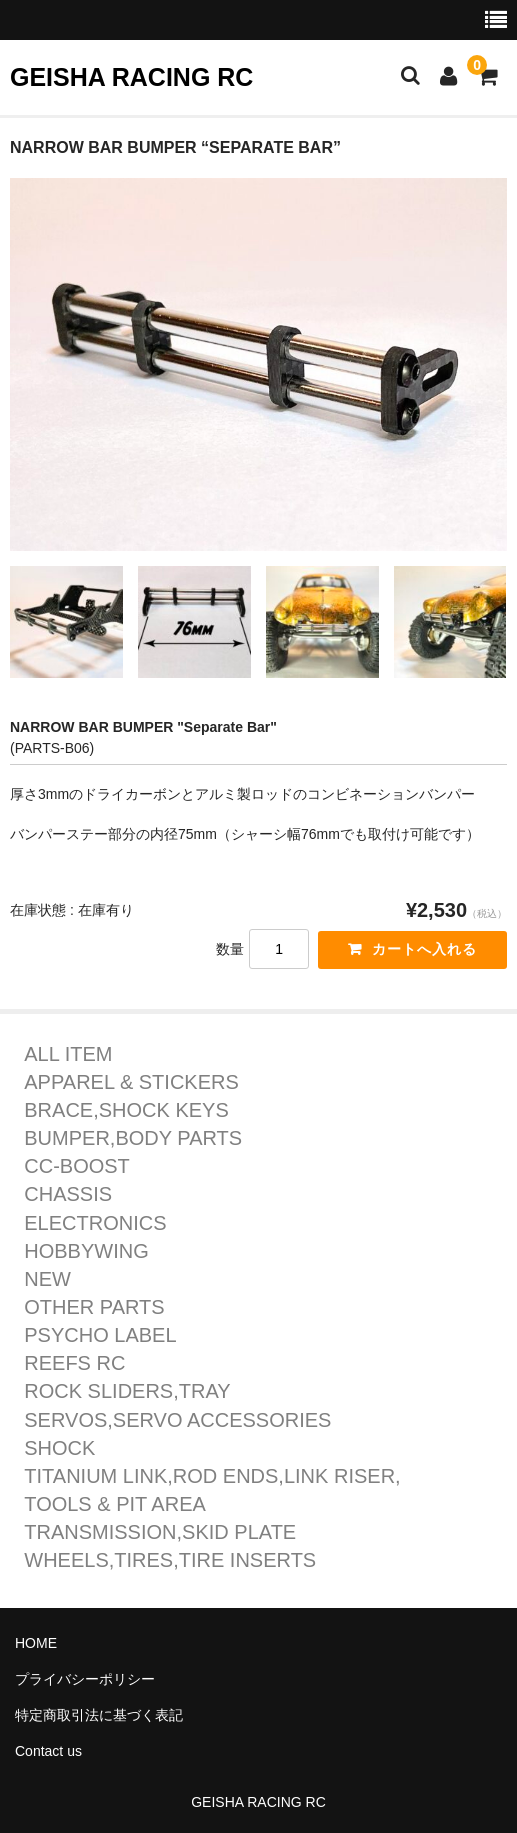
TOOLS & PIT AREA (115, 1504)
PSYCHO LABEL (100, 1335)
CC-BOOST (77, 1166)
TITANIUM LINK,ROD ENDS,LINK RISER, (212, 1476)
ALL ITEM (68, 1054)
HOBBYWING (86, 1251)
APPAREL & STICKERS (131, 1082)
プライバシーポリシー (85, 1679)
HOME (36, 1643)
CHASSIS (68, 1194)
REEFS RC (74, 1363)
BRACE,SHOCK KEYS (126, 1110)
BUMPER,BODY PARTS (133, 1138)
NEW (47, 1279)
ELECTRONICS (95, 1223)
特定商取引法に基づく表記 (99, 1715)
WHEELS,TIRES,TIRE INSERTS (170, 1560)
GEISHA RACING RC (131, 77)
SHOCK (59, 1448)
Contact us (48, 1751)
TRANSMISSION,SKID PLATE (160, 1532)
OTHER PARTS (94, 1307)
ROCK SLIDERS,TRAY (127, 1391)
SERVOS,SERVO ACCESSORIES (177, 1420)
